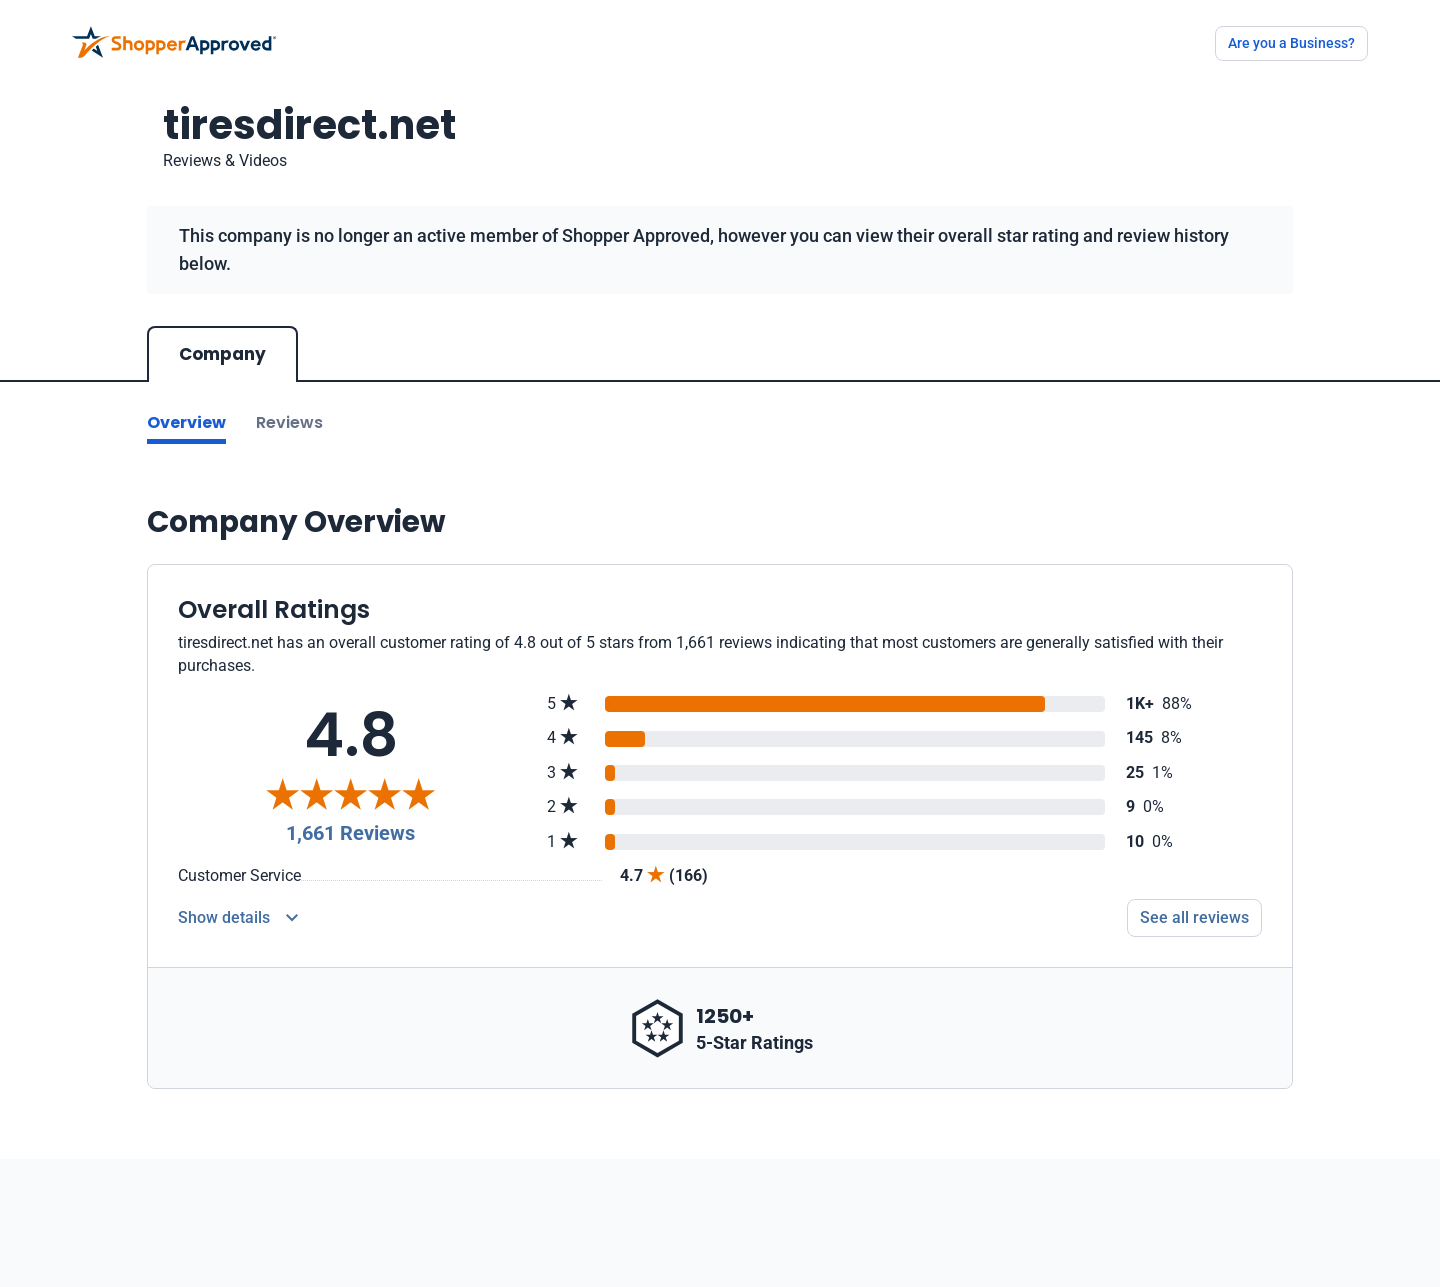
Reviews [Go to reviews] (289, 422)
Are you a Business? (1291, 43)
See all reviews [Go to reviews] (1194, 917)
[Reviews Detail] (238, 918)
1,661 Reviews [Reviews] (350, 833)
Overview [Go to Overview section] (186, 422)
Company (222, 354)
